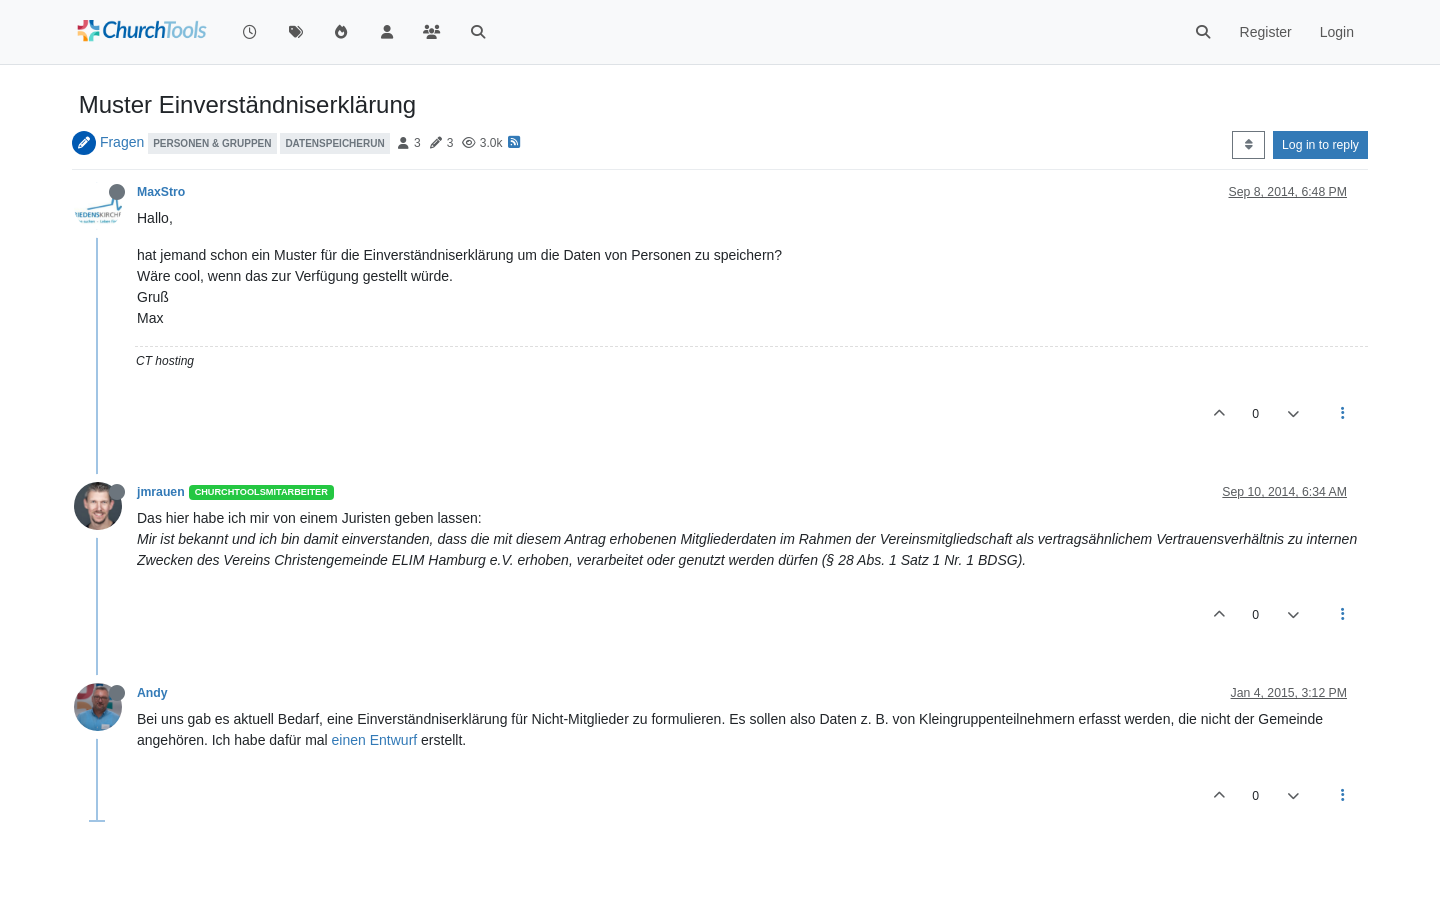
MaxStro (161, 192)
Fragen (122, 142)
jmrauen (161, 492)
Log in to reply (1320, 145)
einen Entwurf (375, 740)
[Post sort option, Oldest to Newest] (1248, 145)
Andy (152, 693)
